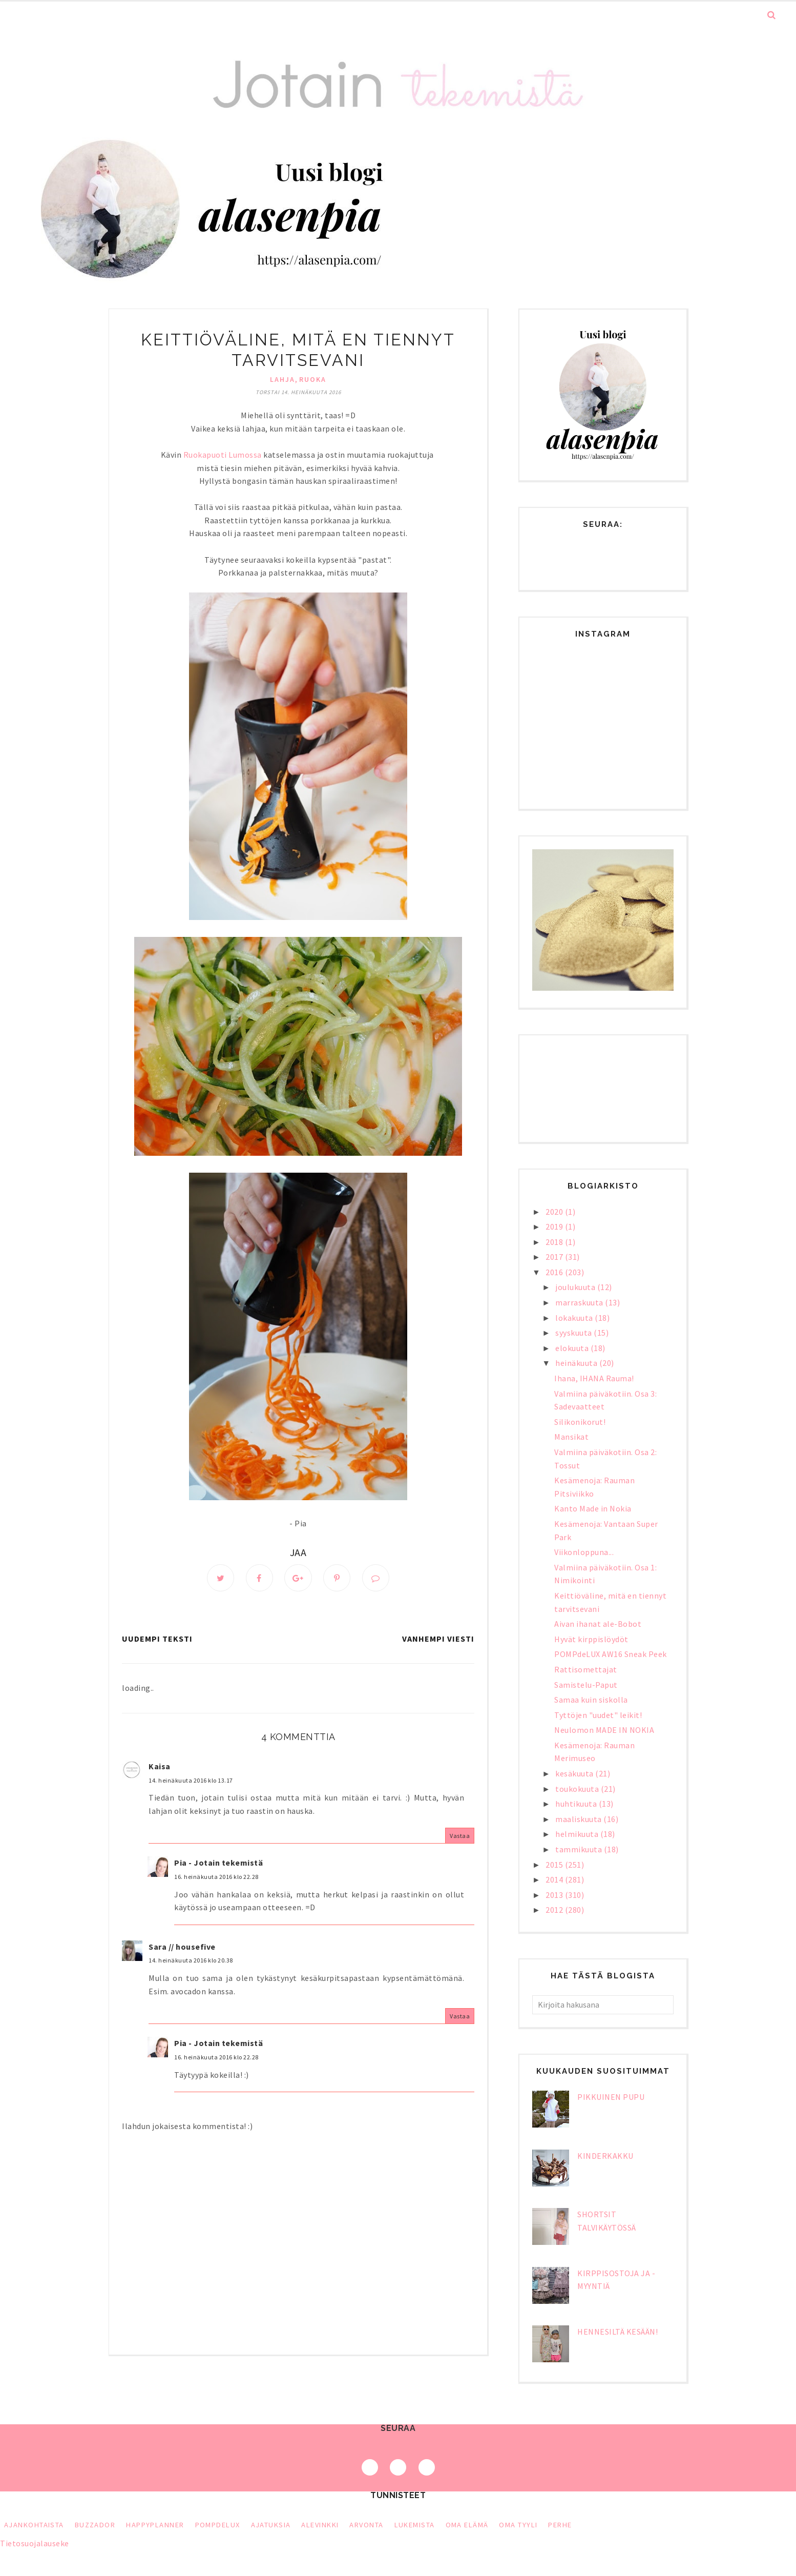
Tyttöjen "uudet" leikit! (598, 1715)
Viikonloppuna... (584, 1552)
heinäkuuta (577, 1363)
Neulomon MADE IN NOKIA (604, 1730)
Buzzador (95, 2524)
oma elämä (467, 2524)
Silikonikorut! (579, 1422)
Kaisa (160, 1767)
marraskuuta (580, 1302)
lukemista (414, 2524)
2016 (555, 1272)
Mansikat (571, 1437)
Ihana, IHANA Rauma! (594, 1378)
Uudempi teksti (157, 1639)
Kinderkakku (605, 2156)
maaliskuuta (579, 1819)
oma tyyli (518, 2524)
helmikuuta (577, 1834)
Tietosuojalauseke (34, 2543)
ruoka (312, 379)
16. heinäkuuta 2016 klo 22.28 (216, 1877)
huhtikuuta (577, 1803)
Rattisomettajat (585, 1669)
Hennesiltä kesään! (617, 2331)
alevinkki (320, 2524)
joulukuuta (576, 1287)
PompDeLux (217, 2524)
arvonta (366, 2524)
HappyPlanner (155, 2524)
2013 (555, 1895)
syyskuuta (574, 1332)
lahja (282, 379)
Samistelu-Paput (586, 1685)
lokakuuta (575, 1318)
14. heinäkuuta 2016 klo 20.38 (191, 1961)
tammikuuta (579, 1849)
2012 (555, 1910)
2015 (555, 1864)
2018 (555, 1242)
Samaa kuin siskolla (591, 1699)
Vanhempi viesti (438, 1639)
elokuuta (573, 1348)
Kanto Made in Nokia (593, 1508)
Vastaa (460, 1836)
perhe (560, 2524)
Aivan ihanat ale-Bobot (597, 1624)
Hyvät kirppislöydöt (591, 1639)
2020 (555, 1212)
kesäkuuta (575, 1773)
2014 (555, 1879)
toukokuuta (578, 1789)
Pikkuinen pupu (610, 2097)
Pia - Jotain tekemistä (218, 1863)
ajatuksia (271, 2524)
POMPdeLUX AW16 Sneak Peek (610, 1654)
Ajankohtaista (34, 2524)
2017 (555, 1257)
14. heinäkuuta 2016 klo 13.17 (191, 1780)
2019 (555, 1226)
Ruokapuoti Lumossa (222, 454)
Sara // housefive (182, 1947)
